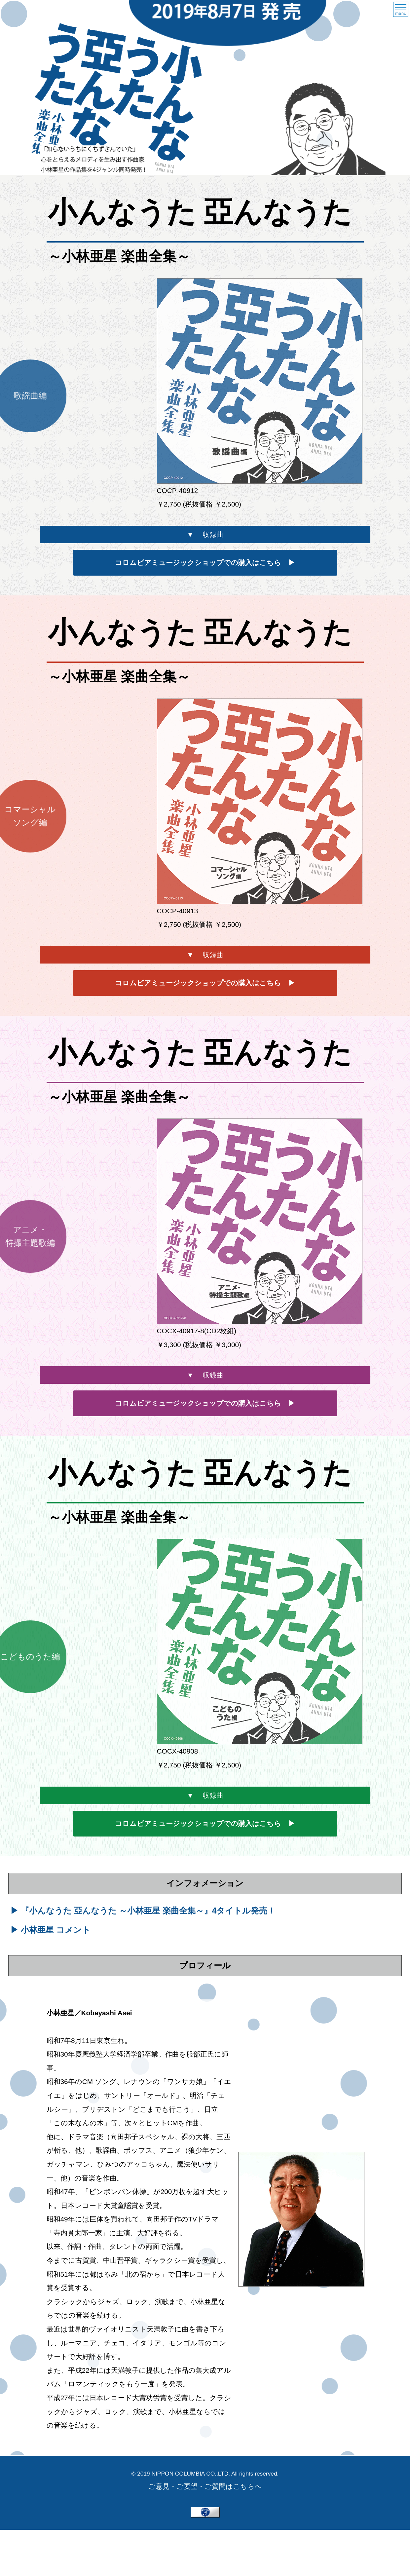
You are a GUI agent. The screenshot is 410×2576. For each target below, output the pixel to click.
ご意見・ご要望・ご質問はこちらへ (205, 2486)
